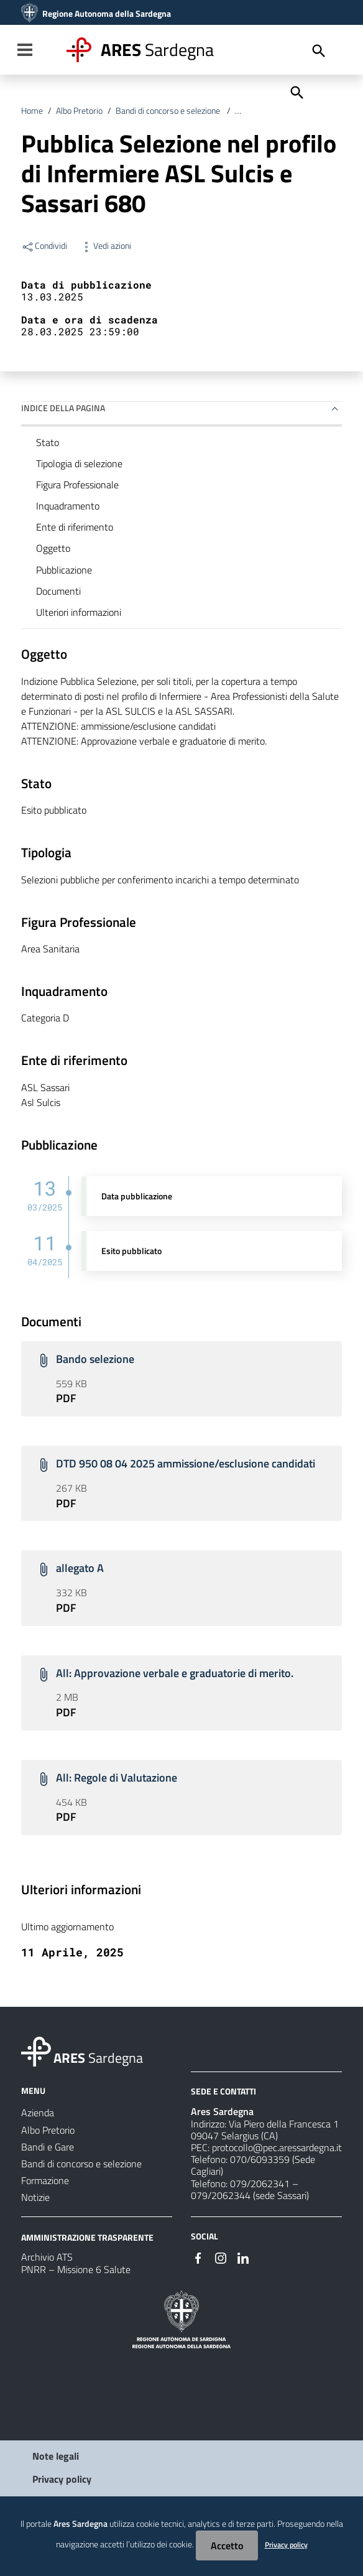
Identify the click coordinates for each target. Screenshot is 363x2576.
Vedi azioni (105, 246)
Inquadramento (67, 505)
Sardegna (157, 49)
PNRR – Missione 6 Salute (76, 2269)
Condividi (44, 246)
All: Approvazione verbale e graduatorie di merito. (174, 1673)
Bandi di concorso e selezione (169, 111)
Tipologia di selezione (79, 463)
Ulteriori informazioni (78, 612)
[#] (198, 2256)
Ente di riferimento (74, 526)
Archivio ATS (47, 2256)
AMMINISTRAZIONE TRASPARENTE (87, 2236)
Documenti (58, 591)
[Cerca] (295, 91)
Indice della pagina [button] (63, 407)
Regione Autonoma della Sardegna (106, 13)
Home (32, 111)
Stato (47, 442)
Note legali (55, 2455)
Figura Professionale (77, 484)
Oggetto (53, 548)
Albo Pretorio (79, 111)
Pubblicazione (64, 569)
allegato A (80, 1568)
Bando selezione (95, 1359)
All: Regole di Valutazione (116, 1777)
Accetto (227, 2545)
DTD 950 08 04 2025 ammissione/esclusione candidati (185, 1463)
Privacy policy (61, 2478)
